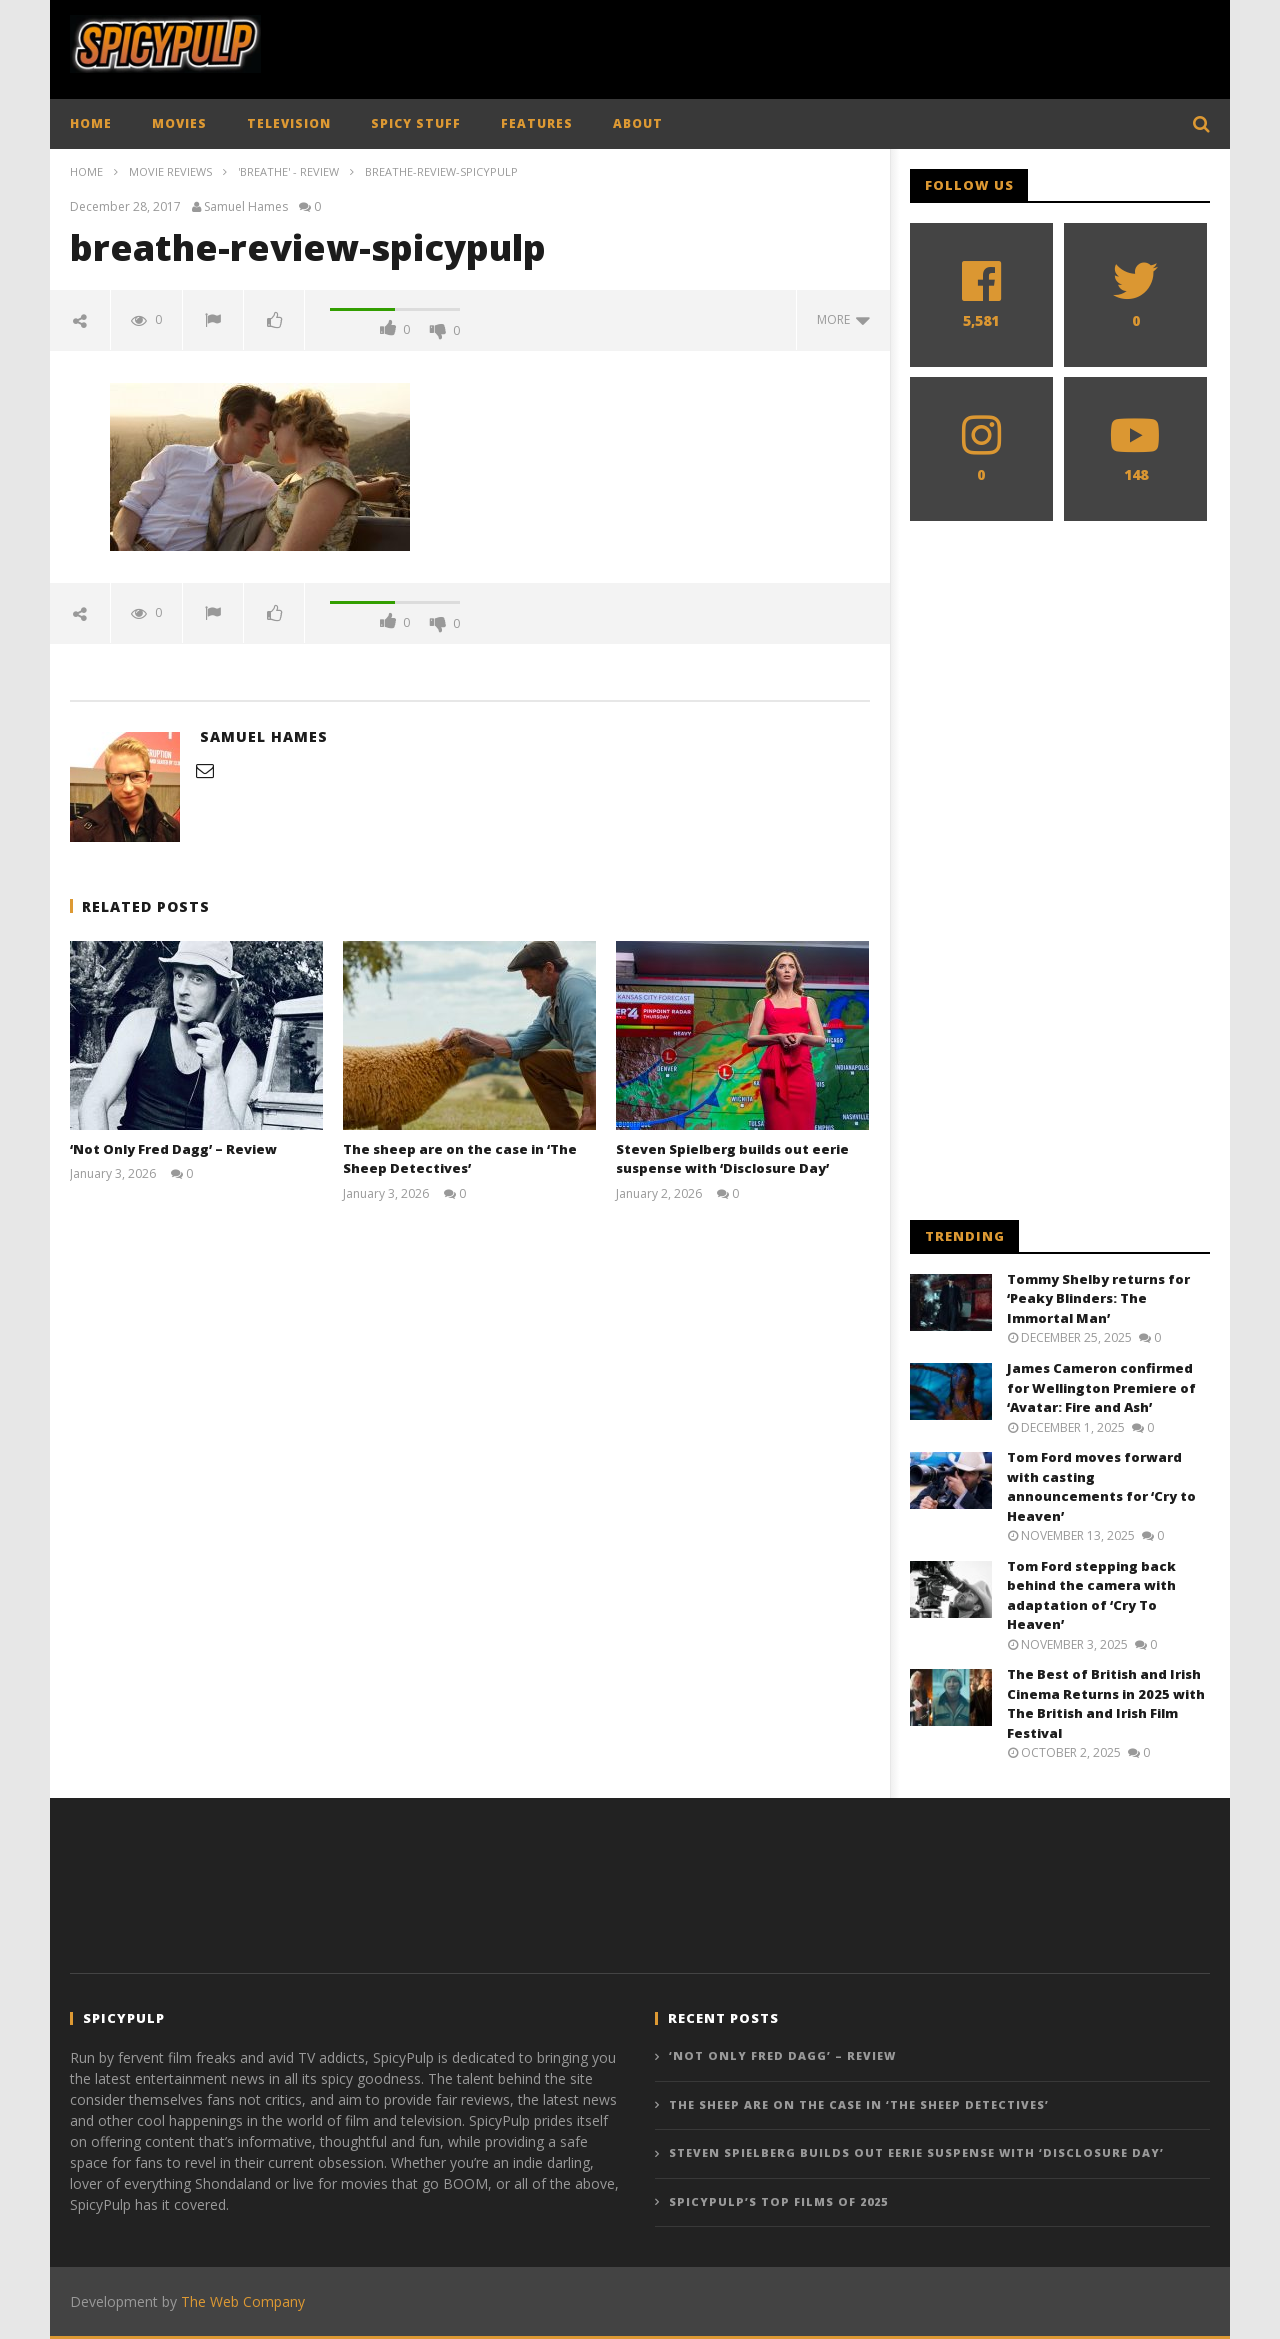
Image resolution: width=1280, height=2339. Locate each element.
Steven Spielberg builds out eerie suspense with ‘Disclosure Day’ (732, 1159)
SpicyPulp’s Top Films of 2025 (778, 2201)
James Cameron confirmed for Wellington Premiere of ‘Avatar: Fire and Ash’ (1101, 1387)
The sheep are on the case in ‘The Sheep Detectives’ (460, 1159)
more (843, 319)
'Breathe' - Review (288, 171)
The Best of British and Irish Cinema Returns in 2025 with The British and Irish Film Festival (1106, 1703)
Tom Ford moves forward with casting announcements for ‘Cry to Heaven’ (1101, 1486)
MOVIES (179, 123)
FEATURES (537, 123)
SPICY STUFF (416, 123)
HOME (91, 123)
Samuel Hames (246, 207)
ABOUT (638, 123)
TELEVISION (289, 123)
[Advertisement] (846, 45)
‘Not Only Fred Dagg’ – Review (173, 1149)
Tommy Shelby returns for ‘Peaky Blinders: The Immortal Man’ (1098, 1298)
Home (86, 171)
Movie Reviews (170, 171)
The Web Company (243, 2301)
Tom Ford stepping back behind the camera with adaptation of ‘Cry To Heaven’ (1091, 1595)
